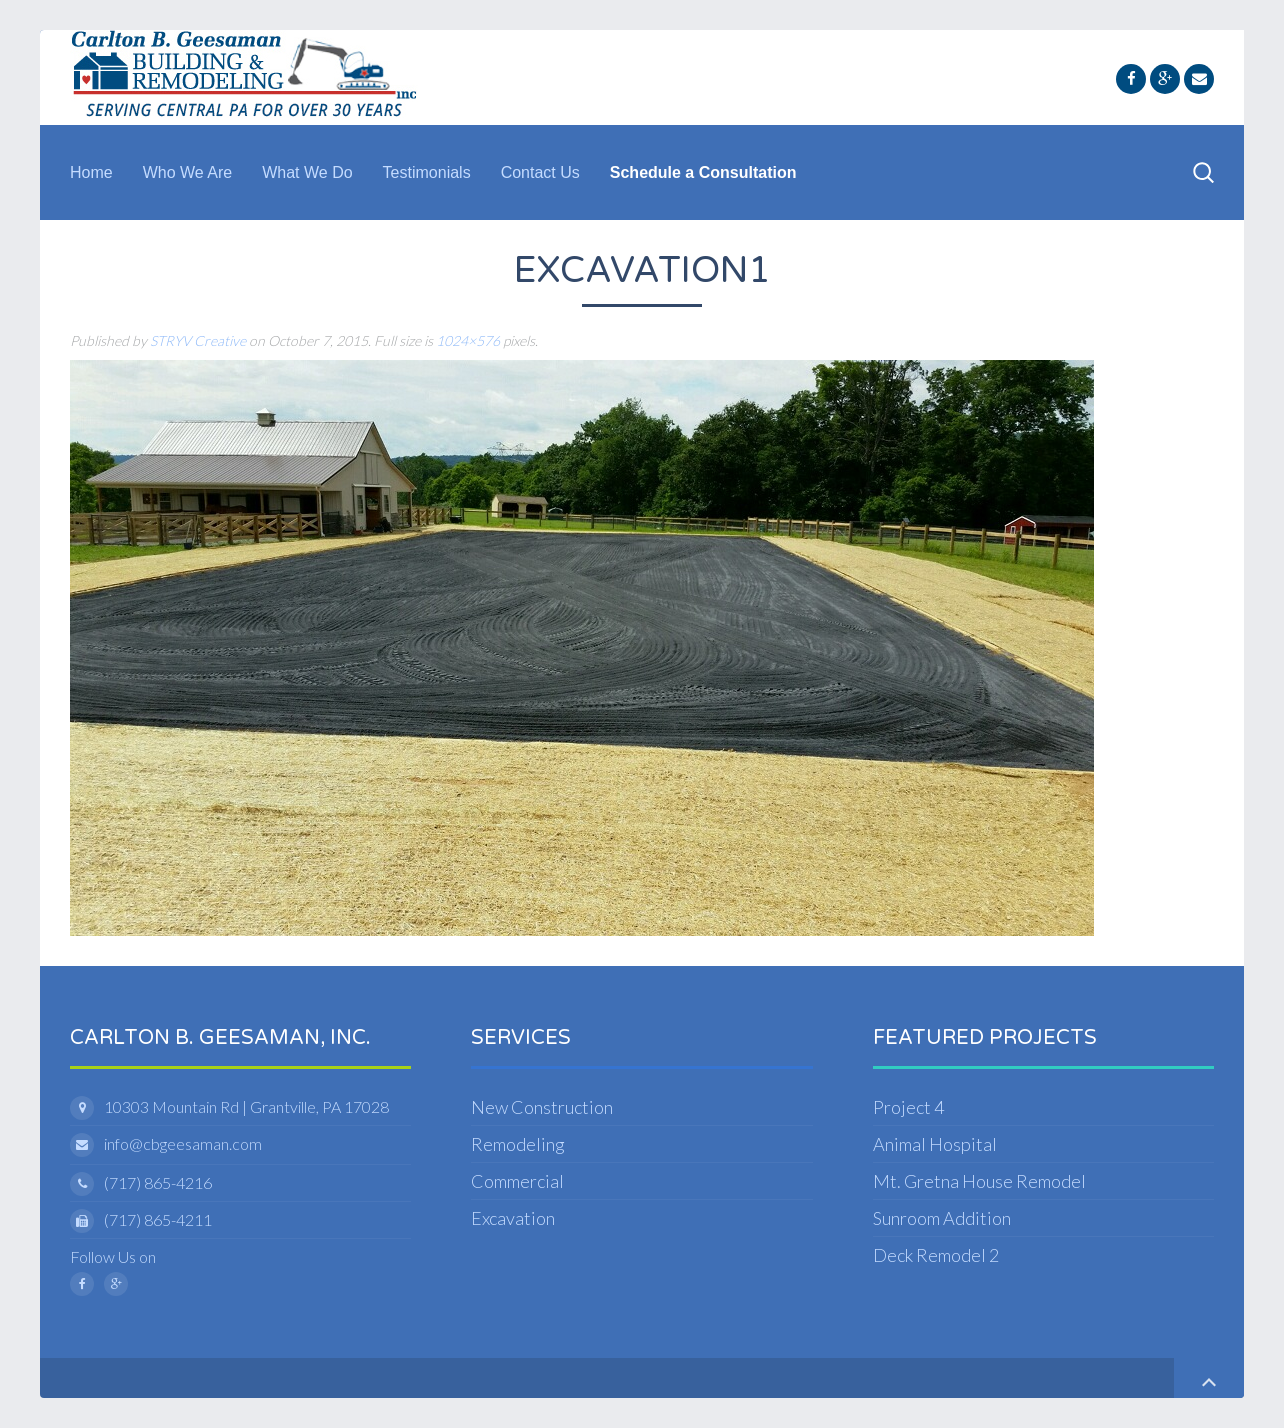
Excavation (513, 1218)
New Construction (542, 1107)
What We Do (307, 172)
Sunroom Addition (942, 1218)
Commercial (517, 1181)
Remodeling (518, 1144)
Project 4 (908, 1107)
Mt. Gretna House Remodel (979, 1181)
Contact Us (540, 172)
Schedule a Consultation (703, 172)
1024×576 (468, 340)
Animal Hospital (935, 1144)
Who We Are (188, 172)
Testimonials (427, 172)
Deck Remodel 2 (936, 1255)
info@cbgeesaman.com (183, 1143)
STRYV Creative (198, 340)
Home (91, 172)
